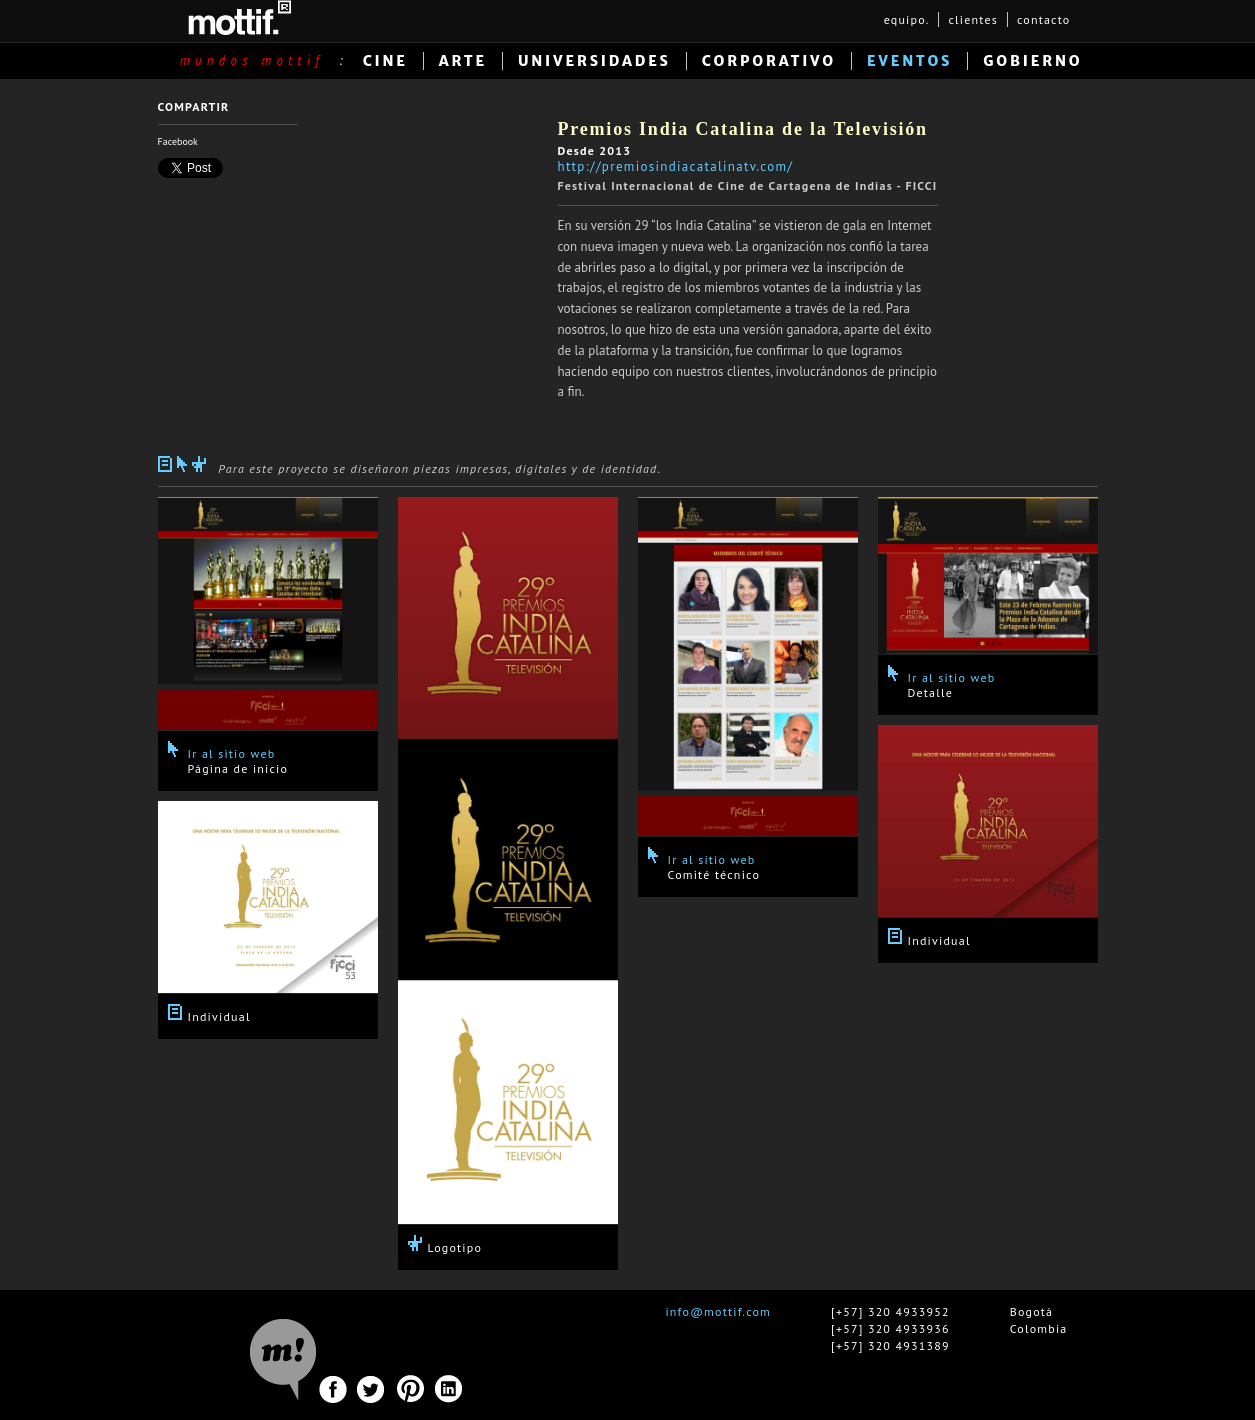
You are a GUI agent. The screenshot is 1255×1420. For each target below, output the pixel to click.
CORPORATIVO (769, 61)
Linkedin (449, 1389)
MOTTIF (239, 17)
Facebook (178, 141)
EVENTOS (909, 61)
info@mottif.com (718, 1311)
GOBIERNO (1032, 61)
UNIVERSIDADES (594, 61)
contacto (1044, 19)
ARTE (463, 61)
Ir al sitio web (232, 753)
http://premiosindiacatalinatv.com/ (676, 166)
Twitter (371, 1389)
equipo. (907, 19)
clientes (972, 19)
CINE (385, 61)
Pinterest (410, 1389)
